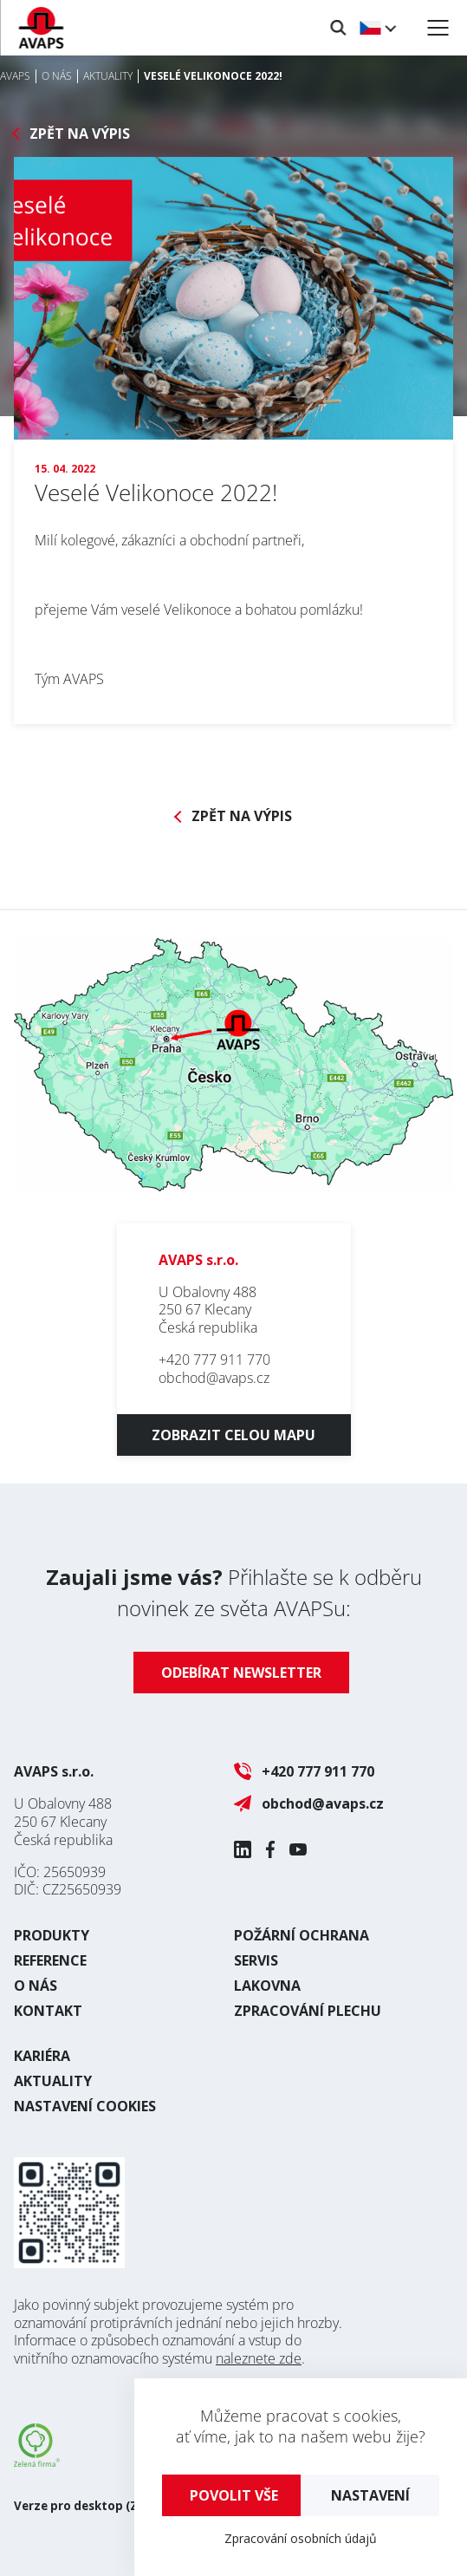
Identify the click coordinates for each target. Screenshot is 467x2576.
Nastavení (370, 2495)
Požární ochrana (301, 1935)
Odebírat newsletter (241, 1672)
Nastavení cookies (85, 2106)
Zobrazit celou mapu (233, 1435)
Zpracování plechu (307, 2010)
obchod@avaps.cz (214, 1377)
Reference (50, 1960)
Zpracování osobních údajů (300, 2538)
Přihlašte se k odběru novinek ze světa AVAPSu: (234, 1592)
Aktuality (53, 2080)
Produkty (51, 1935)
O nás (35, 1985)
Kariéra (42, 2055)
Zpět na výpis (79, 134)
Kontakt (48, 2010)
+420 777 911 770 (214, 1359)
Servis (256, 1960)
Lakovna (267, 1985)
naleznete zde (259, 2358)
